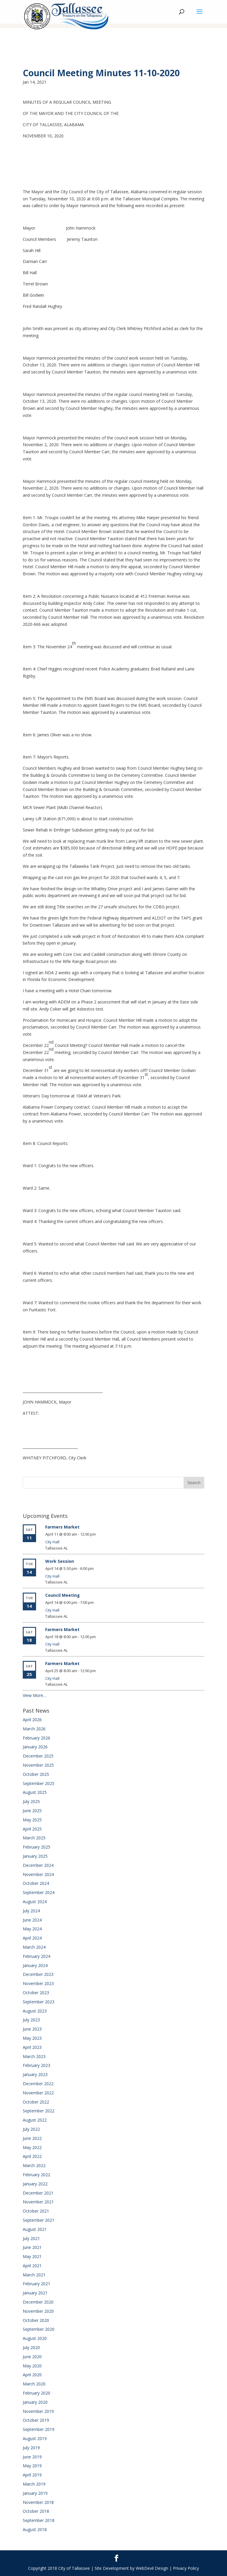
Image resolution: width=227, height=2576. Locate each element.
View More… (34, 1695)
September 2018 (38, 2520)
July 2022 (31, 2129)
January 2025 (35, 1856)
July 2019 (31, 2447)
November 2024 (38, 1874)
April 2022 (32, 2156)
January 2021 (35, 2293)
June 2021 (32, 2247)
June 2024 (32, 1920)
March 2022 (34, 2165)
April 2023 (32, 2047)
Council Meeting (62, 1595)
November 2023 (38, 1983)
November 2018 (38, 2502)
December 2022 (38, 2083)
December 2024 (38, 1865)
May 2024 (32, 1929)
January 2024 (35, 1965)
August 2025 (35, 1792)
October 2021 (36, 2211)
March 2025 (34, 1838)
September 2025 (38, 1783)
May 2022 (32, 2147)
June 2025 (32, 1810)
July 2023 (31, 2020)
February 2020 (36, 2393)
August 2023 (35, 2011)
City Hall (52, 1541)
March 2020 (34, 2384)
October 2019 (36, 2420)
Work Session (59, 1561)
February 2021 (36, 2283)
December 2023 (38, 1974)
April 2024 (32, 1938)
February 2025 (36, 1847)
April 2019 (32, 2475)
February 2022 (36, 2174)
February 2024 (36, 1956)
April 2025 (32, 1829)
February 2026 (36, 1738)
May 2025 (32, 1820)
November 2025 (38, 1765)
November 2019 (38, 2411)
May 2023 (32, 2038)
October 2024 (36, 1883)
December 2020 (38, 2302)
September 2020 (38, 2329)
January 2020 (35, 2402)
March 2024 (34, 1947)
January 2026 (35, 1747)
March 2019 (34, 2484)
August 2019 (35, 2438)
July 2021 (31, 2238)
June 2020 (32, 2356)
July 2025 (31, 1801)
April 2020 (32, 2374)
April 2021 (32, 2265)
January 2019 (35, 2493)
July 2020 (31, 2347)
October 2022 (36, 2102)
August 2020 (35, 2338)
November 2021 (38, 2202)
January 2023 (35, 2074)
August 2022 (35, 2120)
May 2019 (32, 2465)
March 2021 (34, 2275)
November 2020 (38, 2311)
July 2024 (31, 1911)
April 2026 (32, 1719)
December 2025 (38, 1756)
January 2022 (35, 2184)
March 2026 (34, 1729)
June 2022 (32, 2138)
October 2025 (36, 1774)
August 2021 (35, 2229)
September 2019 (38, 2429)
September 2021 (38, 2220)
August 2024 (35, 1901)
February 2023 (36, 2065)
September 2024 (38, 1892)
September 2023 (38, 2002)
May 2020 (32, 2366)
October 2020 (36, 2320)
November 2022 (38, 2093)
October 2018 (36, 2511)
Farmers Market (62, 1527)
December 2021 (38, 2193)
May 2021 (32, 2256)
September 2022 (38, 2111)
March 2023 (34, 2056)
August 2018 (35, 2529)
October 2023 (36, 1992)
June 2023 (32, 2029)
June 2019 (32, 2457)
